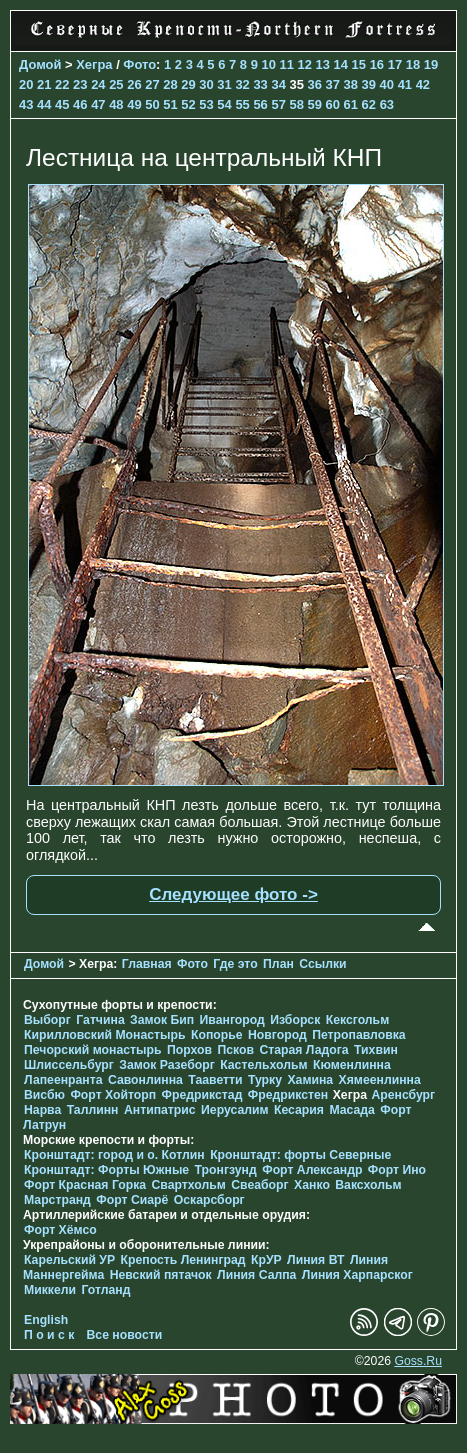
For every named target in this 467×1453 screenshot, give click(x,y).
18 (413, 64)
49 (134, 104)
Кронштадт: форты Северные (300, 1155)
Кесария (299, 1110)
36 (314, 84)
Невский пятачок (161, 1275)
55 (242, 104)
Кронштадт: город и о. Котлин (114, 1155)
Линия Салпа (256, 1275)
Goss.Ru (418, 1361)
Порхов (189, 1050)
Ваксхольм (368, 1185)
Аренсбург (403, 1095)
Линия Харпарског (357, 1275)
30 (206, 84)
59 (315, 104)
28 (170, 84)
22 (62, 84)
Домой (40, 64)
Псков (235, 1050)
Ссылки (322, 964)
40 (387, 84)
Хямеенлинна (380, 1080)
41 (405, 84)
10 (268, 64)
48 (116, 104)
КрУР (266, 1260)
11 (286, 64)
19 (431, 64)
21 (44, 84)
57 (278, 104)
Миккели (50, 1290)
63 (387, 104)
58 (296, 104)
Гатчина (100, 1020)
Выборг (47, 1020)
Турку (265, 1080)
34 (278, 84)
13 (323, 64)
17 (395, 64)
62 (369, 104)
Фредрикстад (202, 1095)
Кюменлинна (352, 1065)
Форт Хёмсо (60, 1230)
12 (305, 64)
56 (260, 104)
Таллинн (93, 1110)
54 (224, 104)
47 (98, 104)
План (278, 964)
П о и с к (49, 1335)
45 (62, 104)
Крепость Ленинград (183, 1260)
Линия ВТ (315, 1260)
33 (260, 84)
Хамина (310, 1080)
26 (134, 84)
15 (359, 64)
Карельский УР (69, 1260)
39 (369, 84)
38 (351, 84)
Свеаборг (259, 1185)
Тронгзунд (226, 1170)
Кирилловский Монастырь (105, 1035)
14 (341, 64)
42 (423, 84)
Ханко (312, 1185)
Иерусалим (235, 1110)
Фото (139, 64)
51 (170, 104)
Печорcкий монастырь (93, 1050)
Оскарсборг (209, 1200)
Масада (351, 1110)
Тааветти (215, 1080)
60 (333, 104)
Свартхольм (189, 1185)
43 (26, 104)
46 (80, 104)
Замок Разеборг (166, 1065)
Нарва (42, 1110)
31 (224, 84)
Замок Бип (162, 1020)
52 (188, 104)
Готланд (105, 1290)
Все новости (125, 1335)
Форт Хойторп (113, 1095)
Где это (235, 964)
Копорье (217, 1035)
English (46, 1320)
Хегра (94, 64)
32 (242, 84)
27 (152, 84)
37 (333, 84)
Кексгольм (357, 1020)
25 (116, 84)
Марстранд (57, 1200)
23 (80, 84)
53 (206, 104)
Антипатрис (160, 1110)
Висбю (44, 1095)
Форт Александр (312, 1170)
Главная (147, 964)
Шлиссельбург (69, 1065)
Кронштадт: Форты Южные (106, 1170)
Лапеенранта (63, 1080)
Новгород (277, 1035)
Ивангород (232, 1020)
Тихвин (376, 1050)
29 (188, 84)
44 (44, 104)
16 (377, 64)
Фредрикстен (288, 1095)
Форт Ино (397, 1170)
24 (98, 84)
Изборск (295, 1020)
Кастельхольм (263, 1065)
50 (152, 104)
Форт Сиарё (132, 1200)
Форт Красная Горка (85, 1185)
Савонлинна (145, 1080)
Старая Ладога (303, 1050)
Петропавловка (358, 1035)
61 (351, 104)
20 (26, 84)
